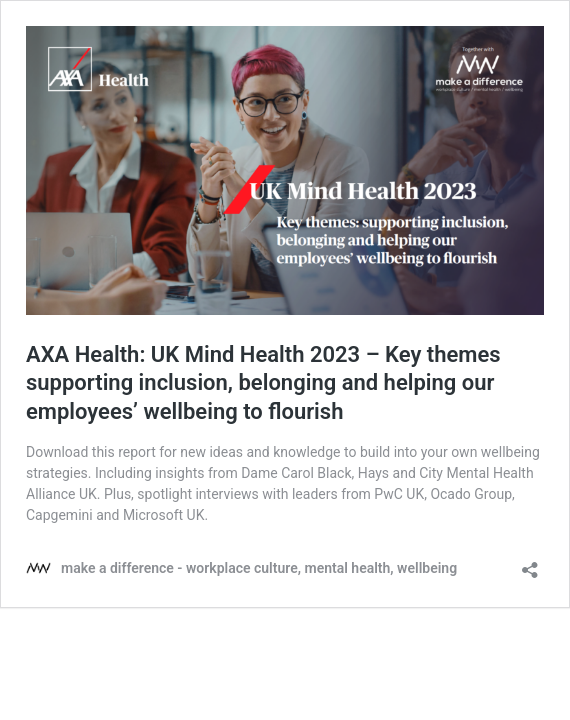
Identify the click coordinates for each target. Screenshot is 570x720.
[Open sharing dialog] (530, 563)
